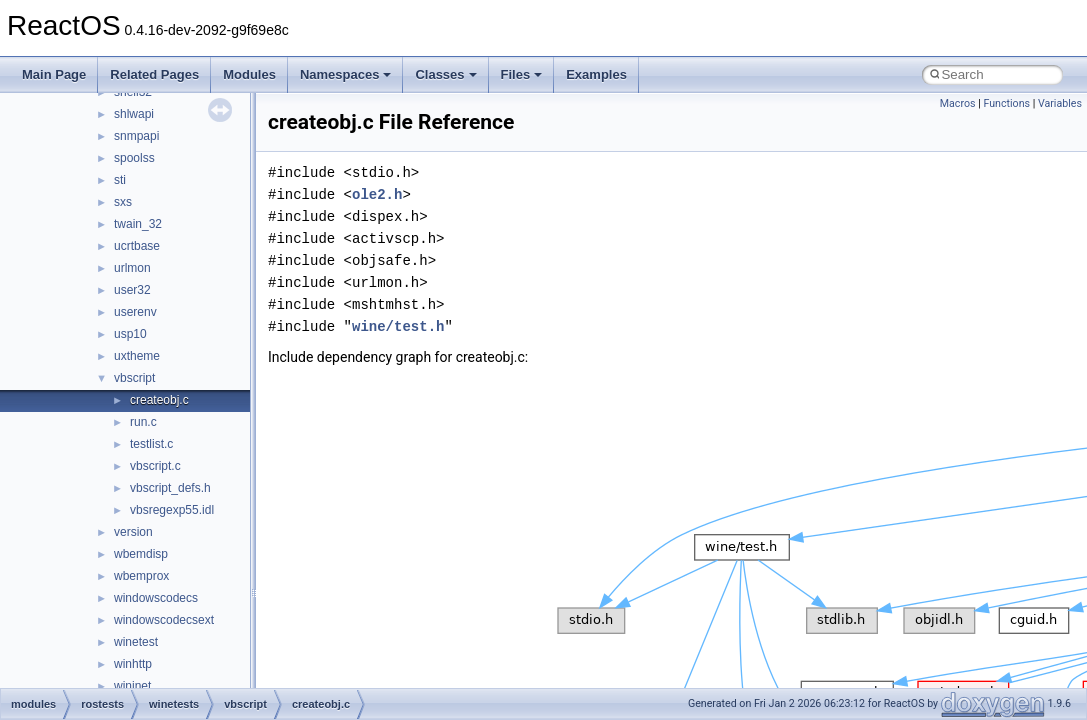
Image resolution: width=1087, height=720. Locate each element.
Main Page (54, 74)
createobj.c (159, 400)
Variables (1060, 103)
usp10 (130, 334)
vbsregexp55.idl (172, 510)
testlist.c (151, 444)
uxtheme (137, 356)
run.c (143, 422)
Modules (249, 74)
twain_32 (138, 224)
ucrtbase (137, 246)
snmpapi (136, 136)
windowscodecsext (164, 620)
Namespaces (346, 74)
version (133, 532)
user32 (132, 290)
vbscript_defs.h (170, 488)
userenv (135, 312)
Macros (958, 103)
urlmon (132, 268)
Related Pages (154, 74)
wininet (132, 686)
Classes (445, 74)
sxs (123, 202)
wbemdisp (141, 554)
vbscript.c (155, 466)
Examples (596, 74)
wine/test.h (398, 326)
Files (522, 74)
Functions (1006, 103)
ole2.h (377, 194)
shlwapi (134, 114)
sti (120, 180)
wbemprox (141, 576)
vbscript (134, 378)
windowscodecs (156, 598)
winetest (136, 642)
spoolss (134, 158)
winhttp (133, 664)
